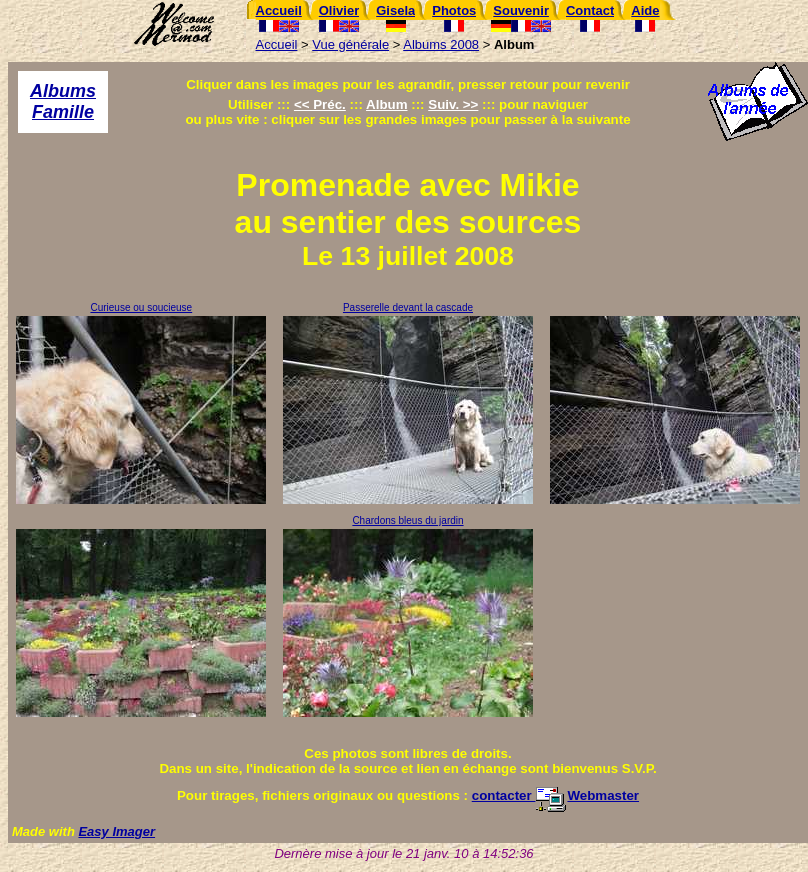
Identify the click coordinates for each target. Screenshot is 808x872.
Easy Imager (116, 831)
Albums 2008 (441, 44)
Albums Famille (63, 101)
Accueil (277, 44)
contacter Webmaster (555, 795)
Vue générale (350, 44)
